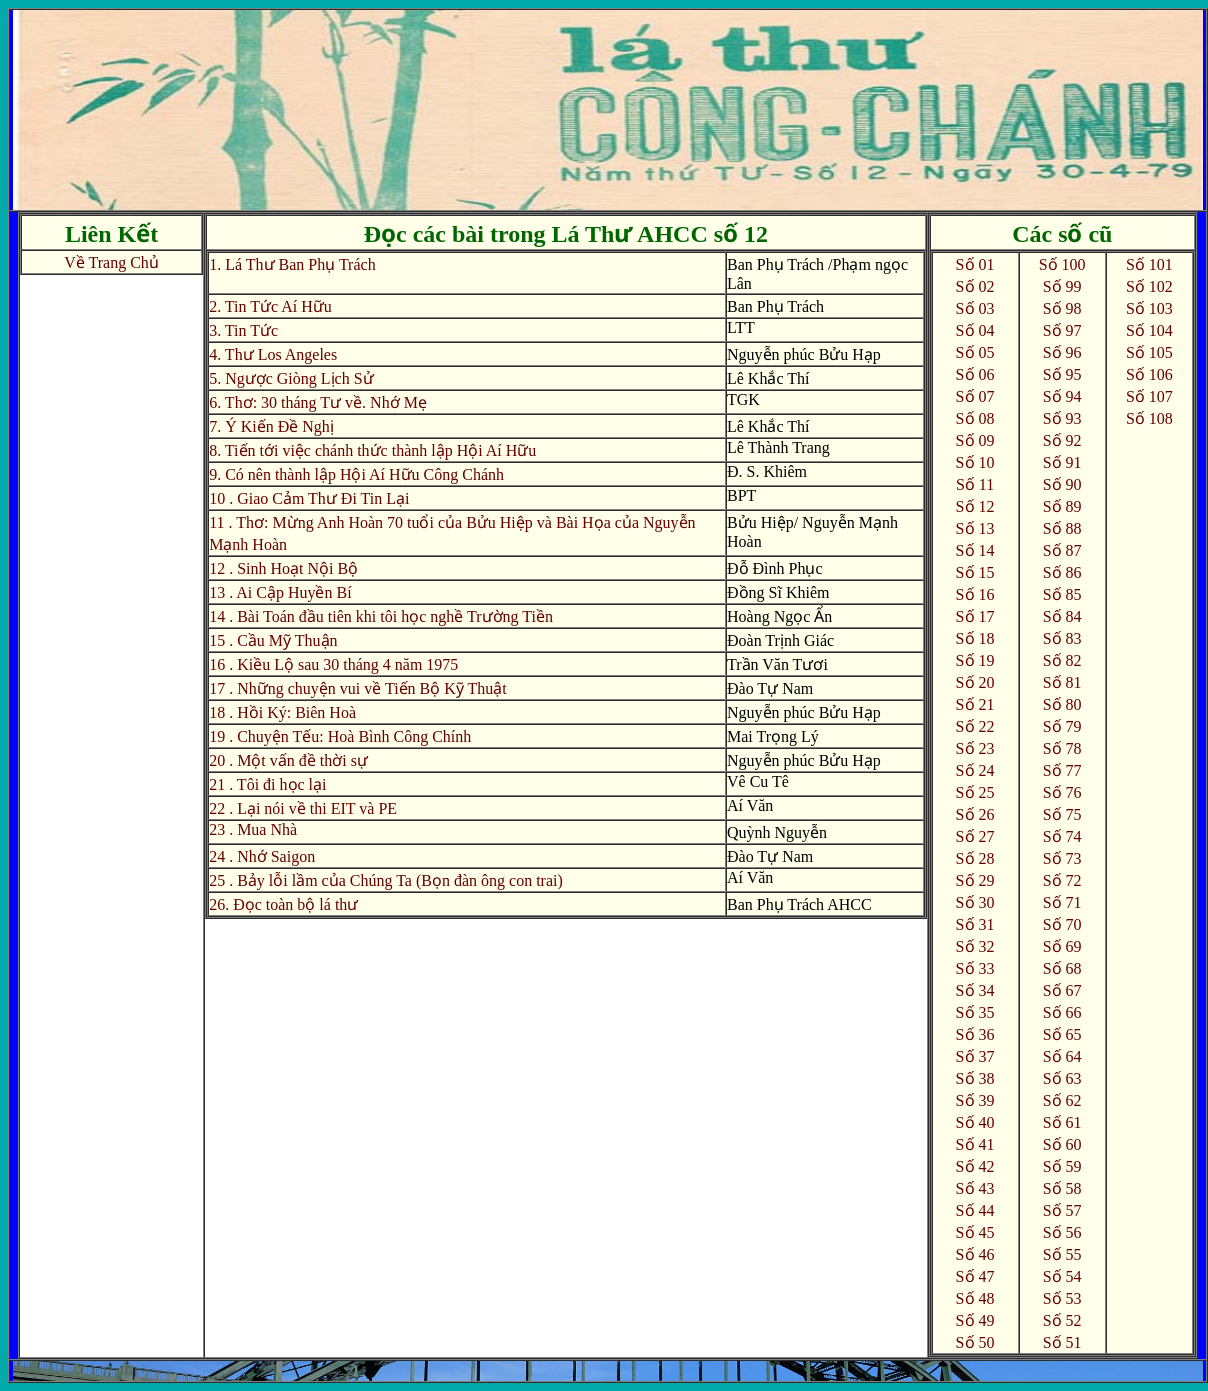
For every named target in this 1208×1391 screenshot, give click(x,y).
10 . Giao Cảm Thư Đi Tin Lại (309, 498)
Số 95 (1062, 374)
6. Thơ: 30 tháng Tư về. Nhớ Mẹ (318, 402)
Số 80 (1062, 704)
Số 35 (975, 1012)
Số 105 (1149, 352)
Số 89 (1062, 506)
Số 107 (1149, 396)
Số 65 (1062, 1034)
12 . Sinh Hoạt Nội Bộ (283, 568)
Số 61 (1062, 1122)
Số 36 (975, 1034)
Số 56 (1062, 1232)
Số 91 (1062, 462)
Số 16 (975, 594)
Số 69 (1062, 946)
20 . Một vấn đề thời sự (288, 760)
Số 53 (1062, 1298)
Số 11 (975, 484)
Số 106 (1149, 374)
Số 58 (1062, 1188)
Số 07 (975, 396)
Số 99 (1062, 286)
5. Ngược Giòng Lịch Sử (291, 378)
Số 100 (1062, 264)
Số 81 (1062, 682)
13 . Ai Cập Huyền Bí (280, 592)
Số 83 (1062, 638)
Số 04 (975, 330)
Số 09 (975, 440)
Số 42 (975, 1166)
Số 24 (975, 770)
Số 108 (1149, 418)
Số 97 (1062, 330)
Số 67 (1062, 990)
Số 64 (1062, 1056)
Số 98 (1062, 308)
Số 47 (975, 1276)
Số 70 (1062, 924)
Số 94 (1062, 396)
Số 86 (1062, 572)
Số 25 (975, 792)
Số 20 (975, 682)
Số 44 (975, 1210)
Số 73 (1062, 858)
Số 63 (1062, 1078)
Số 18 (975, 638)
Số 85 (1062, 594)
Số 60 (1062, 1144)
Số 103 (1149, 308)
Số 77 (1062, 770)
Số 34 (975, 990)
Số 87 (1062, 550)
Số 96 (1062, 352)
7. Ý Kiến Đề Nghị (271, 426)
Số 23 (975, 748)
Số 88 (1062, 528)
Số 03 (975, 308)
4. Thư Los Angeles (273, 354)
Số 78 (1062, 748)
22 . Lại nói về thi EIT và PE (303, 808)
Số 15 (975, 572)
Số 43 (975, 1188)
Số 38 (975, 1078)
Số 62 (1062, 1100)
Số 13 (975, 528)
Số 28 (975, 858)
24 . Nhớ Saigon (262, 856)
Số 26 (975, 814)
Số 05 (975, 352)
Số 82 (1062, 660)
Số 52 (1062, 1320)
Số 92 (1062, 440)
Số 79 (1062, 726)
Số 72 (1062, 880)
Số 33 (975, 968)
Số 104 (1149, 330)
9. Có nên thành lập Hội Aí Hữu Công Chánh (356, 474)
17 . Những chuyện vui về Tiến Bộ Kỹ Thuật (358, 688)
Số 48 (975, 1298)
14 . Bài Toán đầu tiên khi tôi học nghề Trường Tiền (381, 616)
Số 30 (975, 902)
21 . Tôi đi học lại (267, 784)
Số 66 (1062, 1012)
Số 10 (975, 462)
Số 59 (1062, 1166)
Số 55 (1062, 1254)
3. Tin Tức (243, 330)
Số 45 (975, 1232)
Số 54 (1062, 1276)
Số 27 (975, 836)
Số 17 (975, 616)
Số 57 (1062, 1210)
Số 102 (1149, 286)
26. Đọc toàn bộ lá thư (283, 904)
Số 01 (975, 264)
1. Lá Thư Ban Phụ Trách (292, 264)
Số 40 (975, 1122)
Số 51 (1062, 1342)
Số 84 (1062, 616)
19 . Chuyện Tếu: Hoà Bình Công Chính (340, 736)
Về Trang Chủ (111, 262)
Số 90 (1062, 484)
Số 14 (975, 550)
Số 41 (975, 1144)
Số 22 (975, 726)
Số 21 (975, 704)
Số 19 (975, 660)
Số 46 (975, 1254)
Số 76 (1062, 792)
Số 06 (975, 374)
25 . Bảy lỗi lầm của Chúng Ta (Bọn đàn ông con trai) (386, 880)
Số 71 (1062, 902)
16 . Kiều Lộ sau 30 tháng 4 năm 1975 (333, 664)
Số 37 (975, 1056)
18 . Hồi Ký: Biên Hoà (282, 712)
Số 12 (975, 506)
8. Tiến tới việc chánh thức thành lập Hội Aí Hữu (372, 450)
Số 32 (975, 946)
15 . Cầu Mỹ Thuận (273, 640)
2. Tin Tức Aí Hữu (270, 306)
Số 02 (975, 286)
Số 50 (975, 1342)
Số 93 (1062, 418)
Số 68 (1062, 968)
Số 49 (975, 1320)
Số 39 (975, 1100)
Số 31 (975, 924)
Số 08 (975, 418)
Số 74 (1062, 836)
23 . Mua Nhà (253, 829)
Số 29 (975, 880)
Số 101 (1149, 264)
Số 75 (1062, 814)
